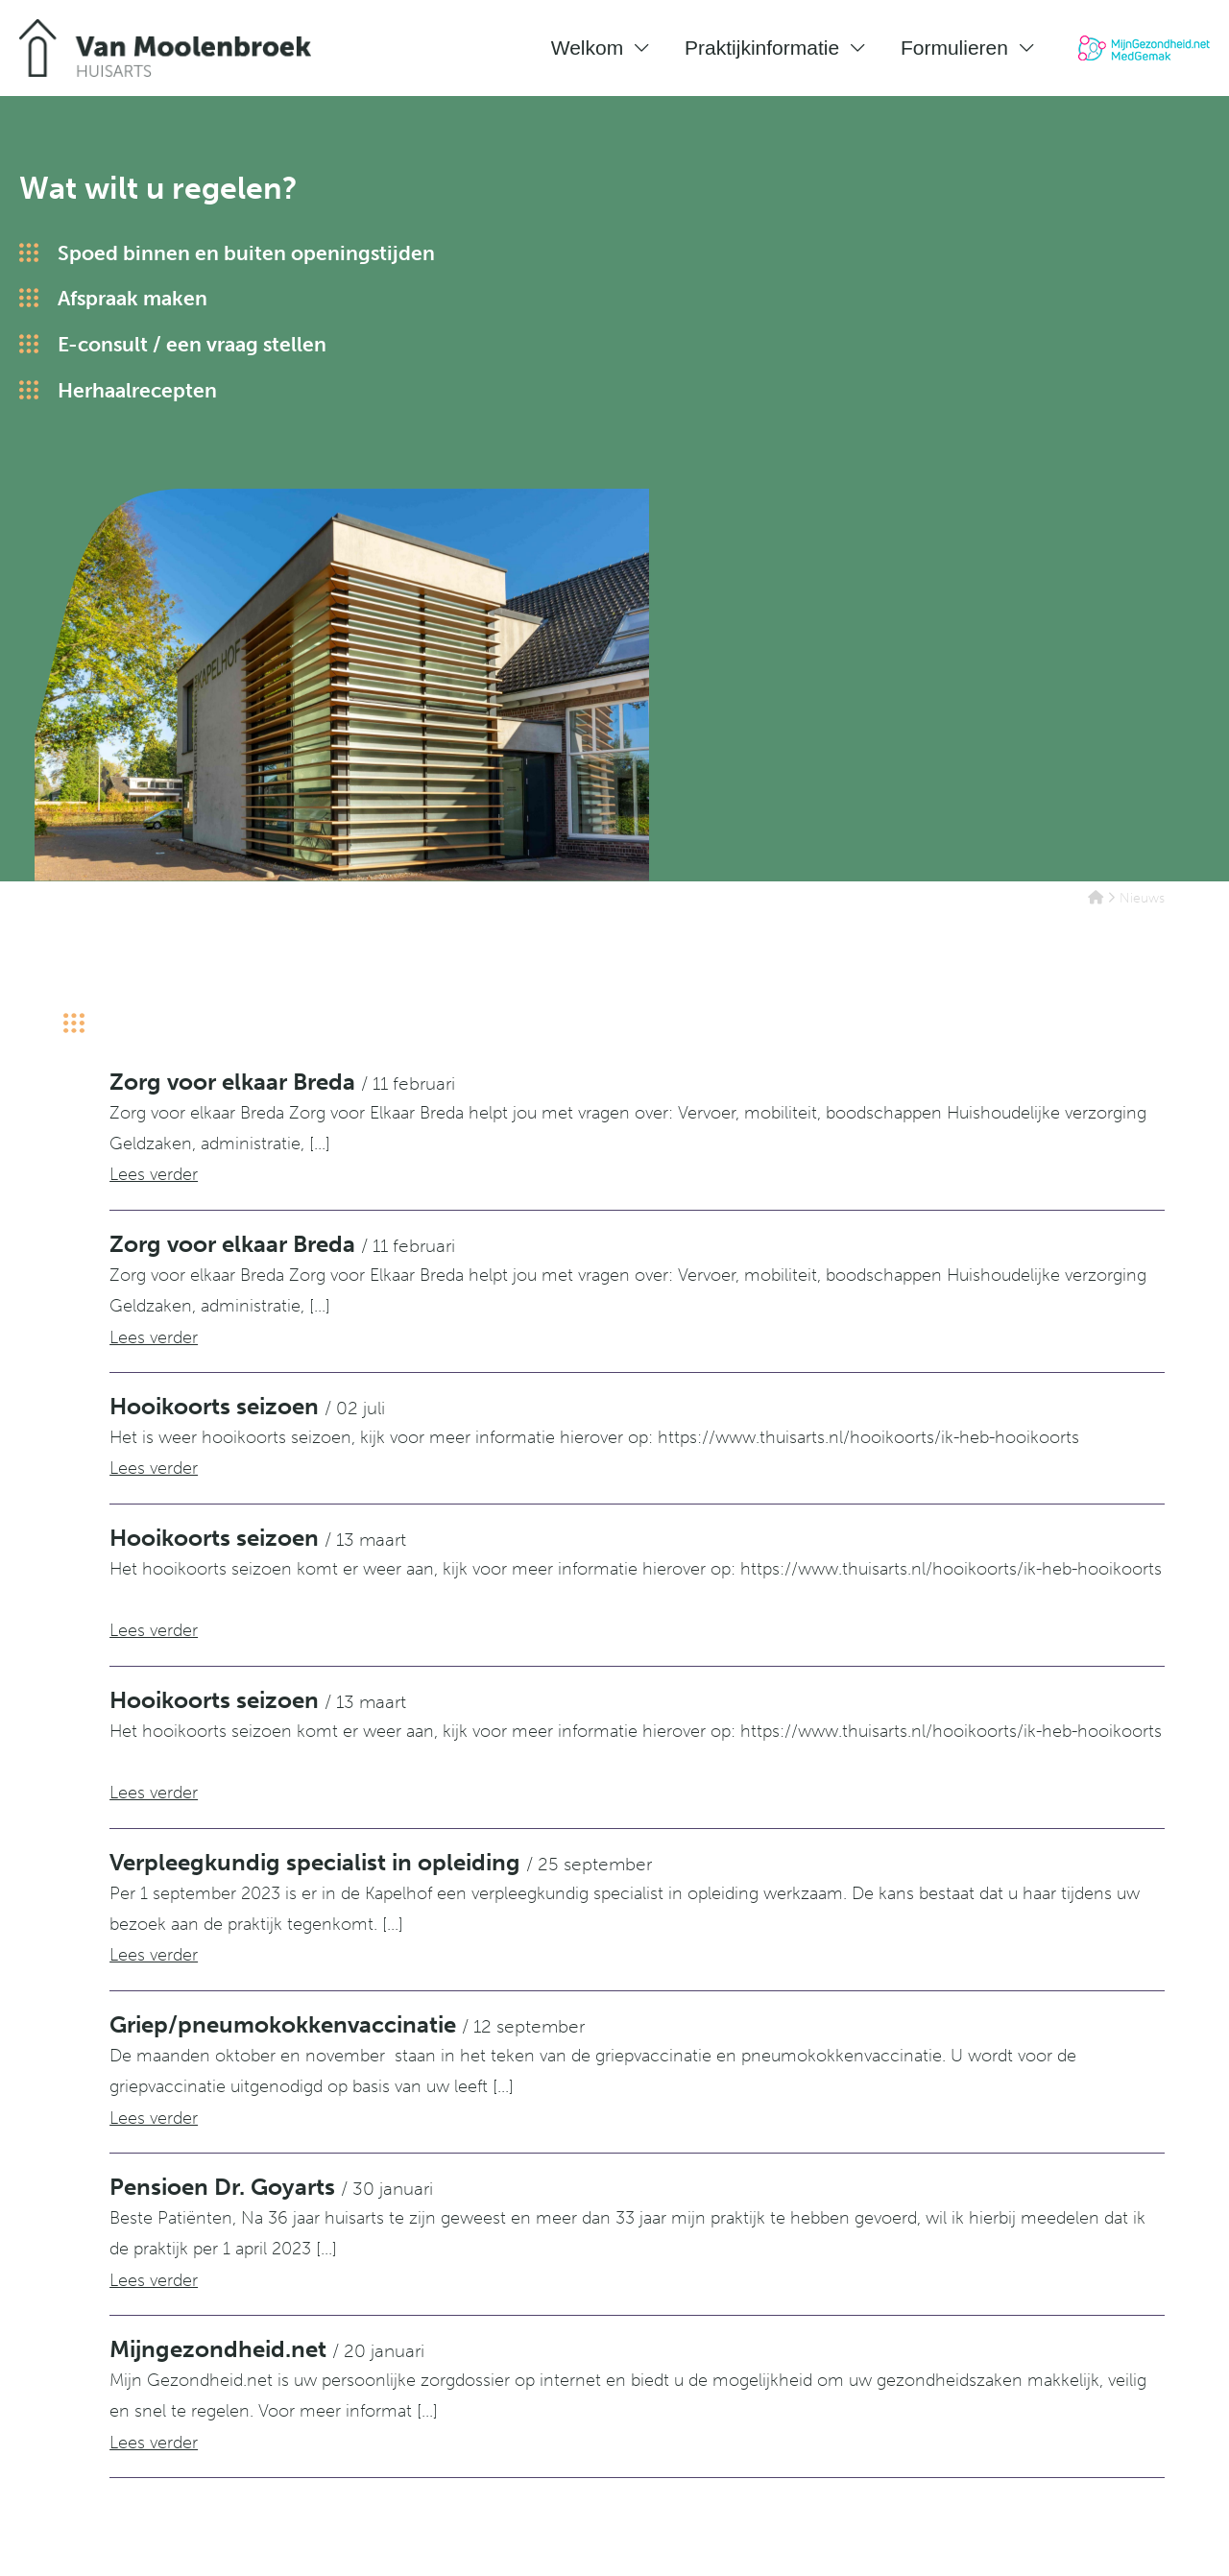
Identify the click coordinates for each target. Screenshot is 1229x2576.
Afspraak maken (132, 301)
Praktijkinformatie (762, 47)
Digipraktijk (1128, 2542)
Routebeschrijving (458, 2341)
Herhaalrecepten (137, 392)
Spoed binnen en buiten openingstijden (246, 255)
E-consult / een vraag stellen (192, 346)
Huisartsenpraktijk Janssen (769, 2341)
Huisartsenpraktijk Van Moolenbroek (816, 2404)
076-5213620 (441, 2373)
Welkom (587, 47)
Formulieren (954, 47)
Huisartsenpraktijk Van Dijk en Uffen (806, 2373)
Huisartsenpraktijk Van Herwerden (798, 2434)
